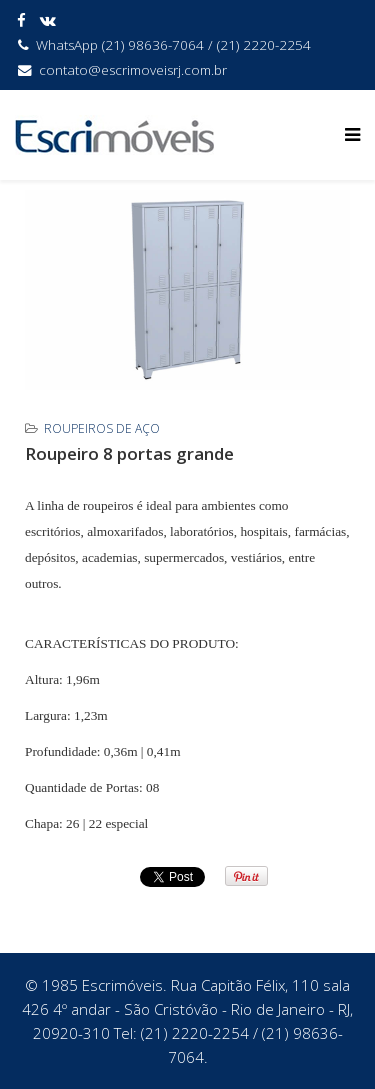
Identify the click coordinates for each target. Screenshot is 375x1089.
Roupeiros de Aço (102, 428)
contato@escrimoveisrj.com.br (133, 70)
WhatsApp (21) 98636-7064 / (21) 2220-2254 (173, 45)
